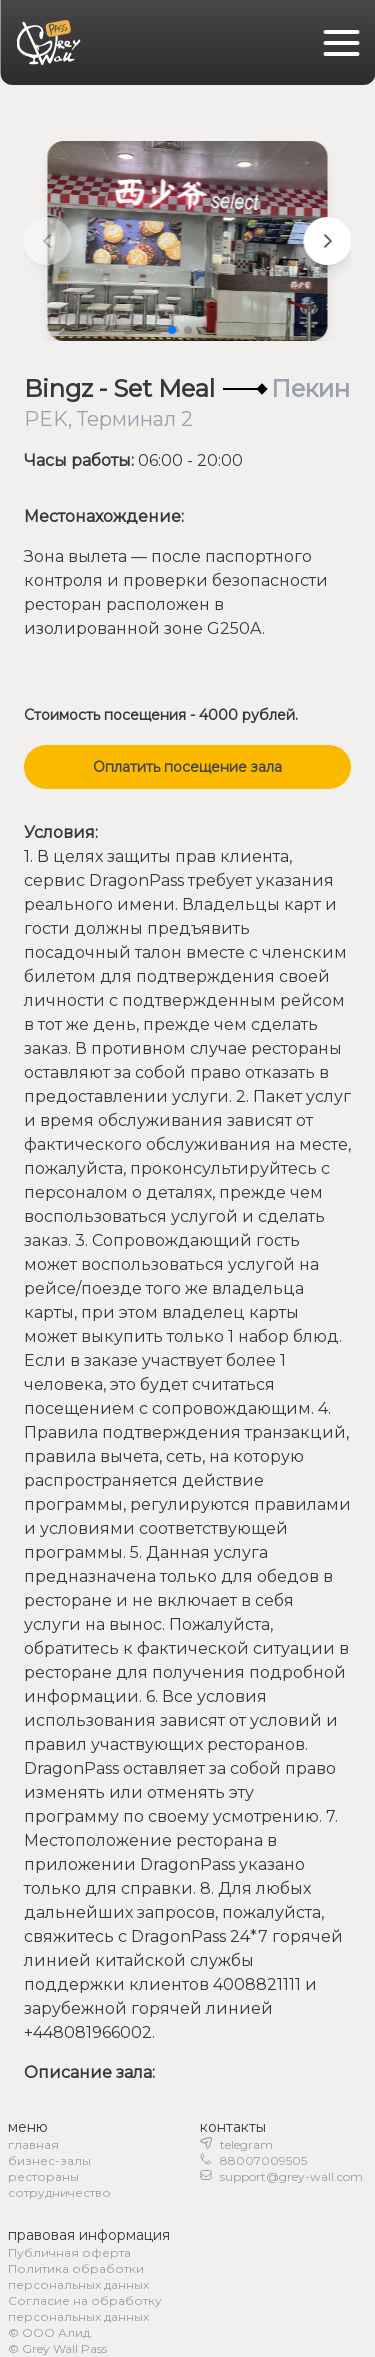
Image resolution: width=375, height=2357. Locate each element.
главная (33, 2144)
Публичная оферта (69, 2252)
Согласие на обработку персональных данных (85, 2308)
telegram (246, 2144)
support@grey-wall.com (291, 2176)
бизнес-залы (49, 2160)
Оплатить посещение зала (187, 767)
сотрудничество (59, 2192)
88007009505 (263, 2160)
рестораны (43, 2176)
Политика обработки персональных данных (78, 2276)
